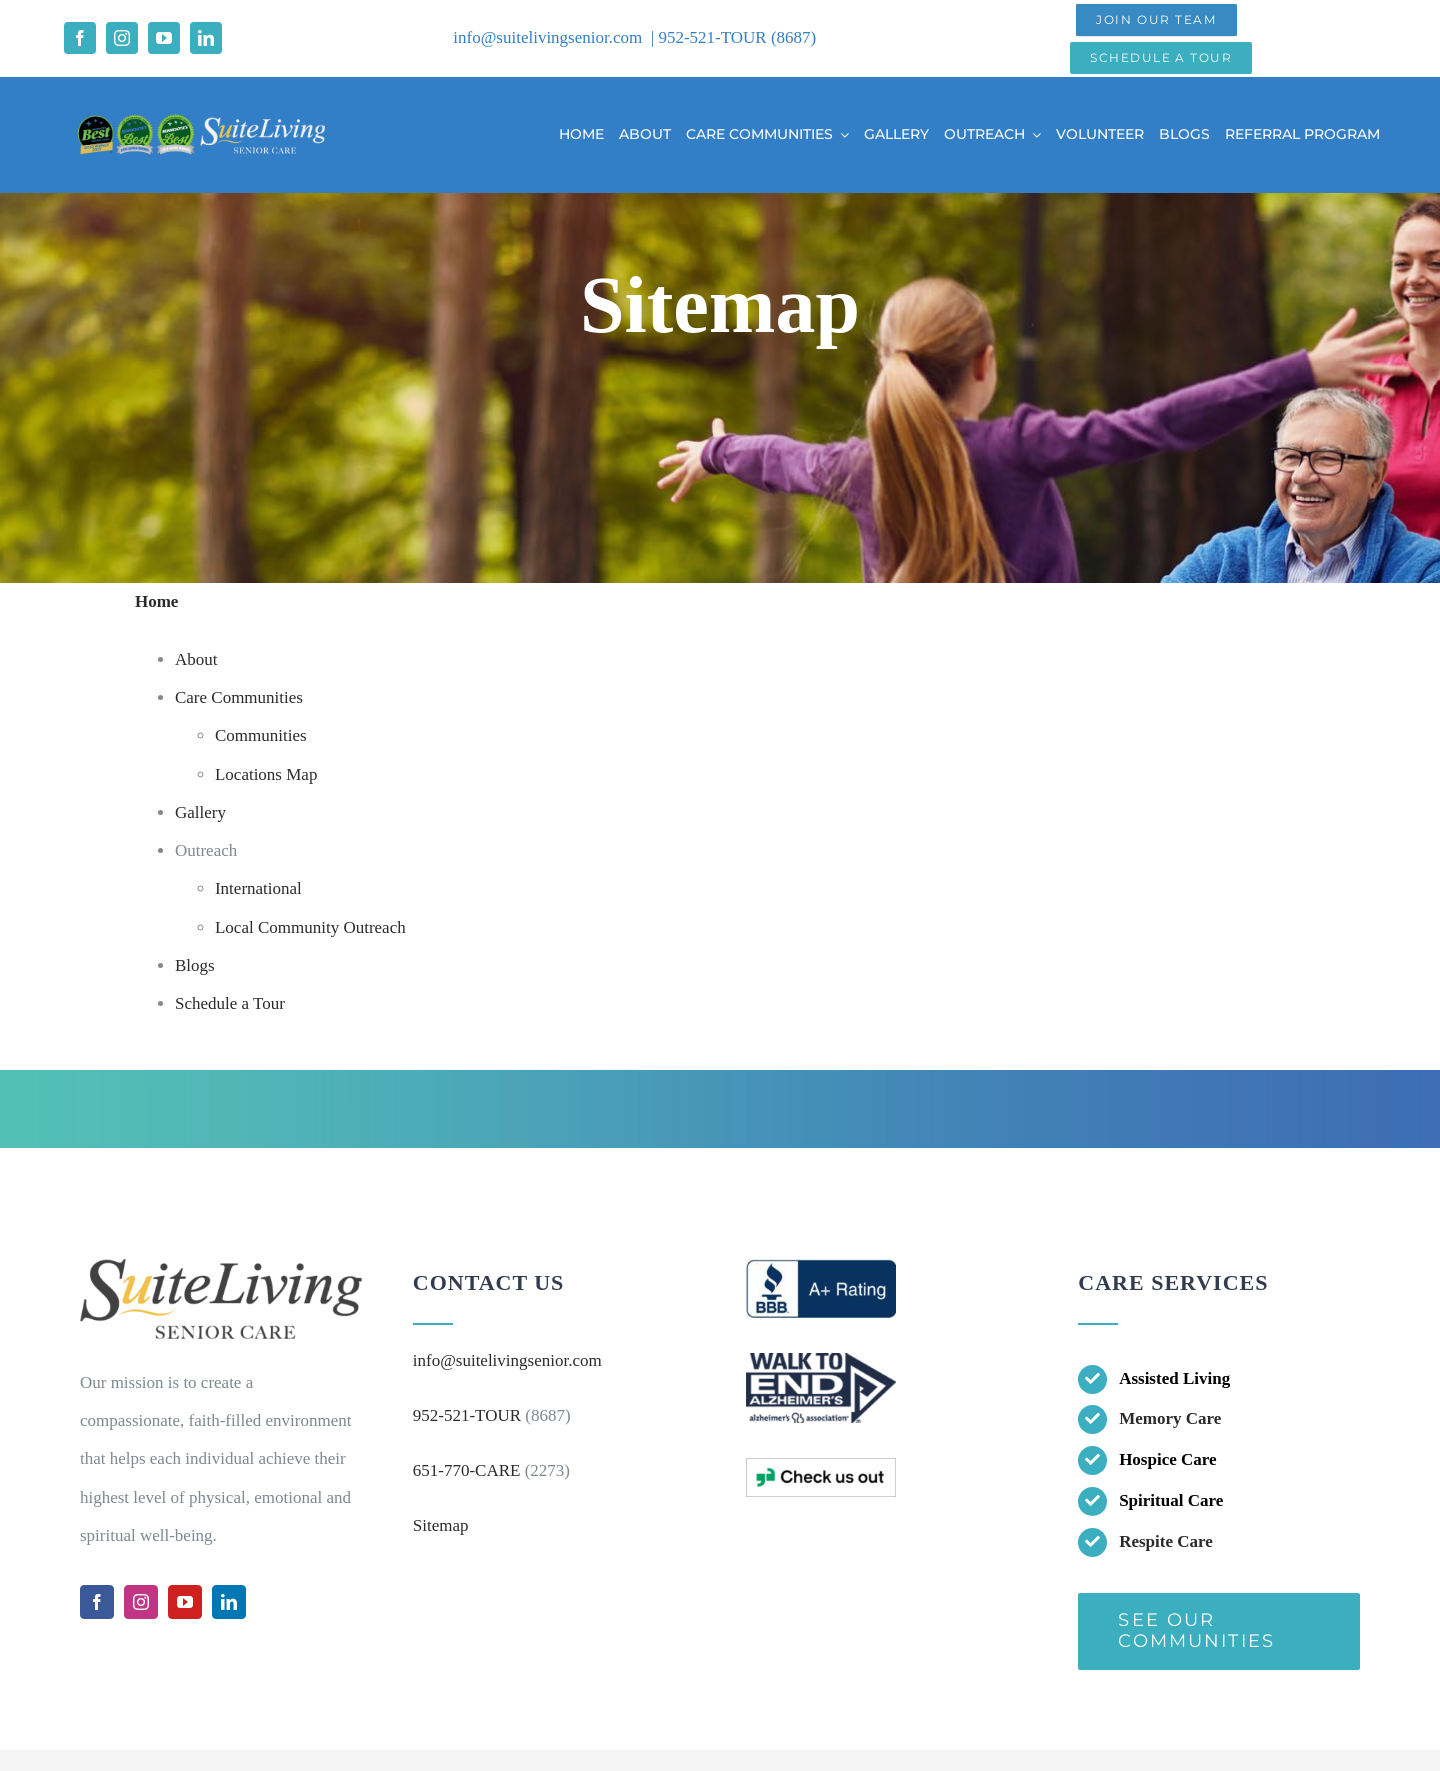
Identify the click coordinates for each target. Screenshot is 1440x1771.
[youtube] (164, 38)
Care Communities (239, 697)
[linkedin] (206, 38)
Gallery (200, 812)
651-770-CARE (467, 1470)
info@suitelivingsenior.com (547, 37)
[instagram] (122, 38)
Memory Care (1170, 1418)
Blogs (195, 965)
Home (156, 601)
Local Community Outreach (310, 927)
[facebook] (80, 38)
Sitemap (441, 1525)
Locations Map (266, 774)
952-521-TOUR (714, 37)
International (258, 888)
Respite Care (1166, 1541)
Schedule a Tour (230, 1003)
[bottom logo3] (821, 1466)
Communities (261, 735)
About (196, 659)
